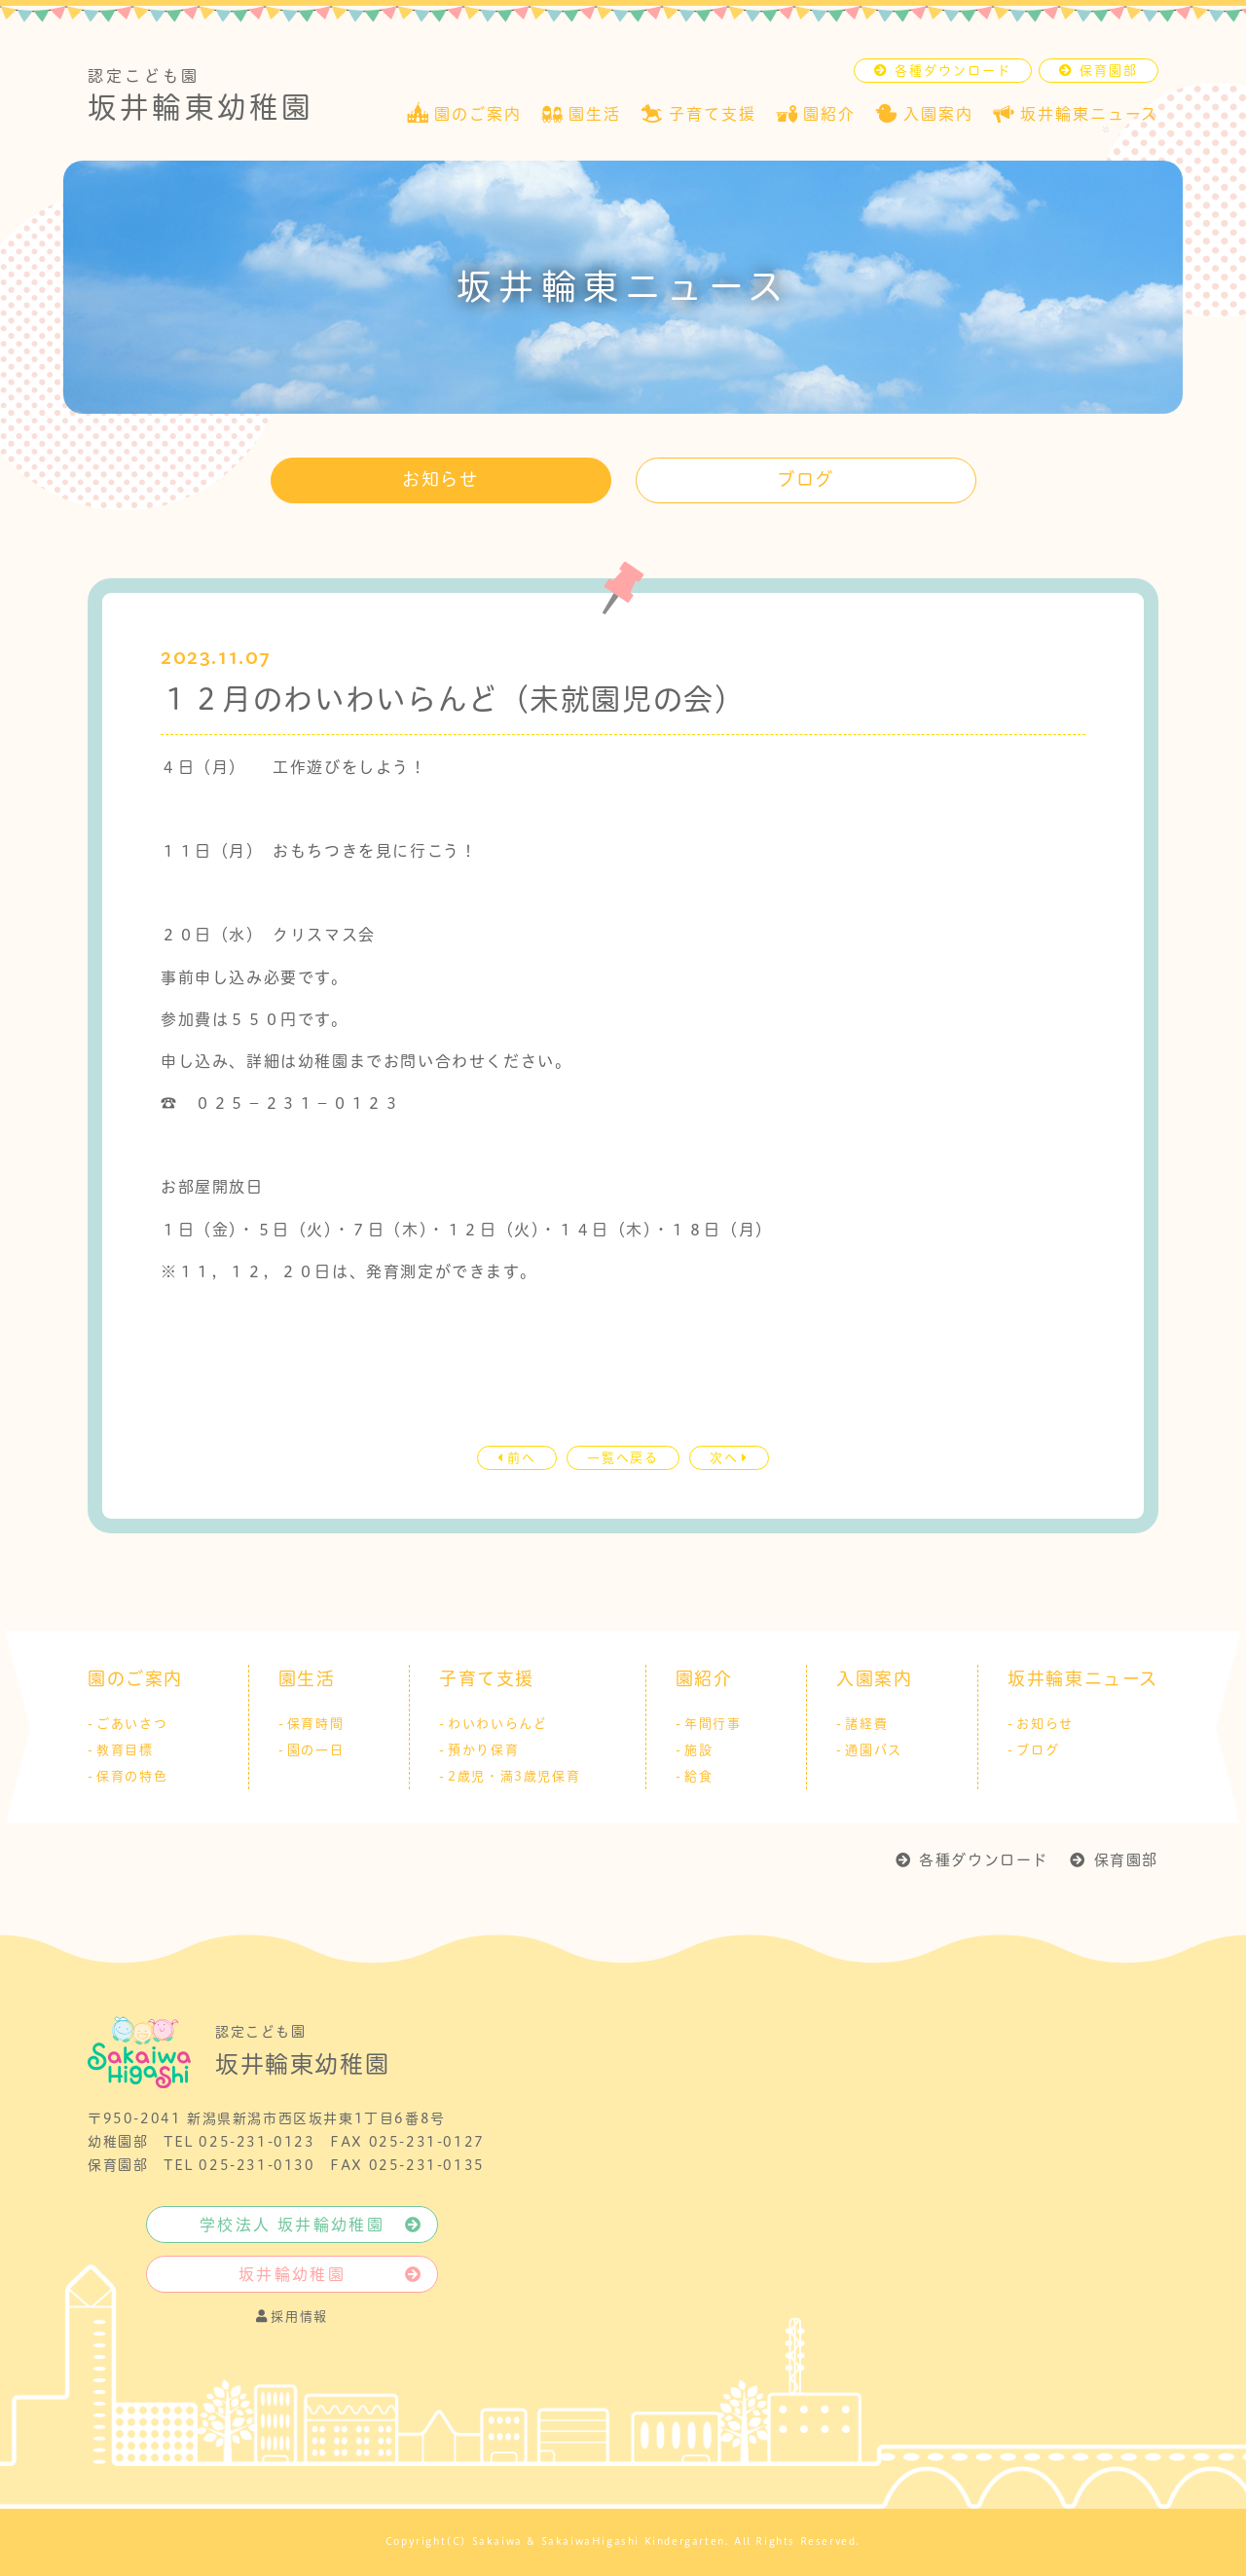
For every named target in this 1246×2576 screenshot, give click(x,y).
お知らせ (440, 479)
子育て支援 (486, 1679)
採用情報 (292, 2316)
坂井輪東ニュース (1083, 1679)
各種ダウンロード (983, 1860)
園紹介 (704, 1679)
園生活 (307, 1679)
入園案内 (874, 1679)
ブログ (805, 479)
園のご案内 (135, 1679)
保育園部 (1126, 1860)
